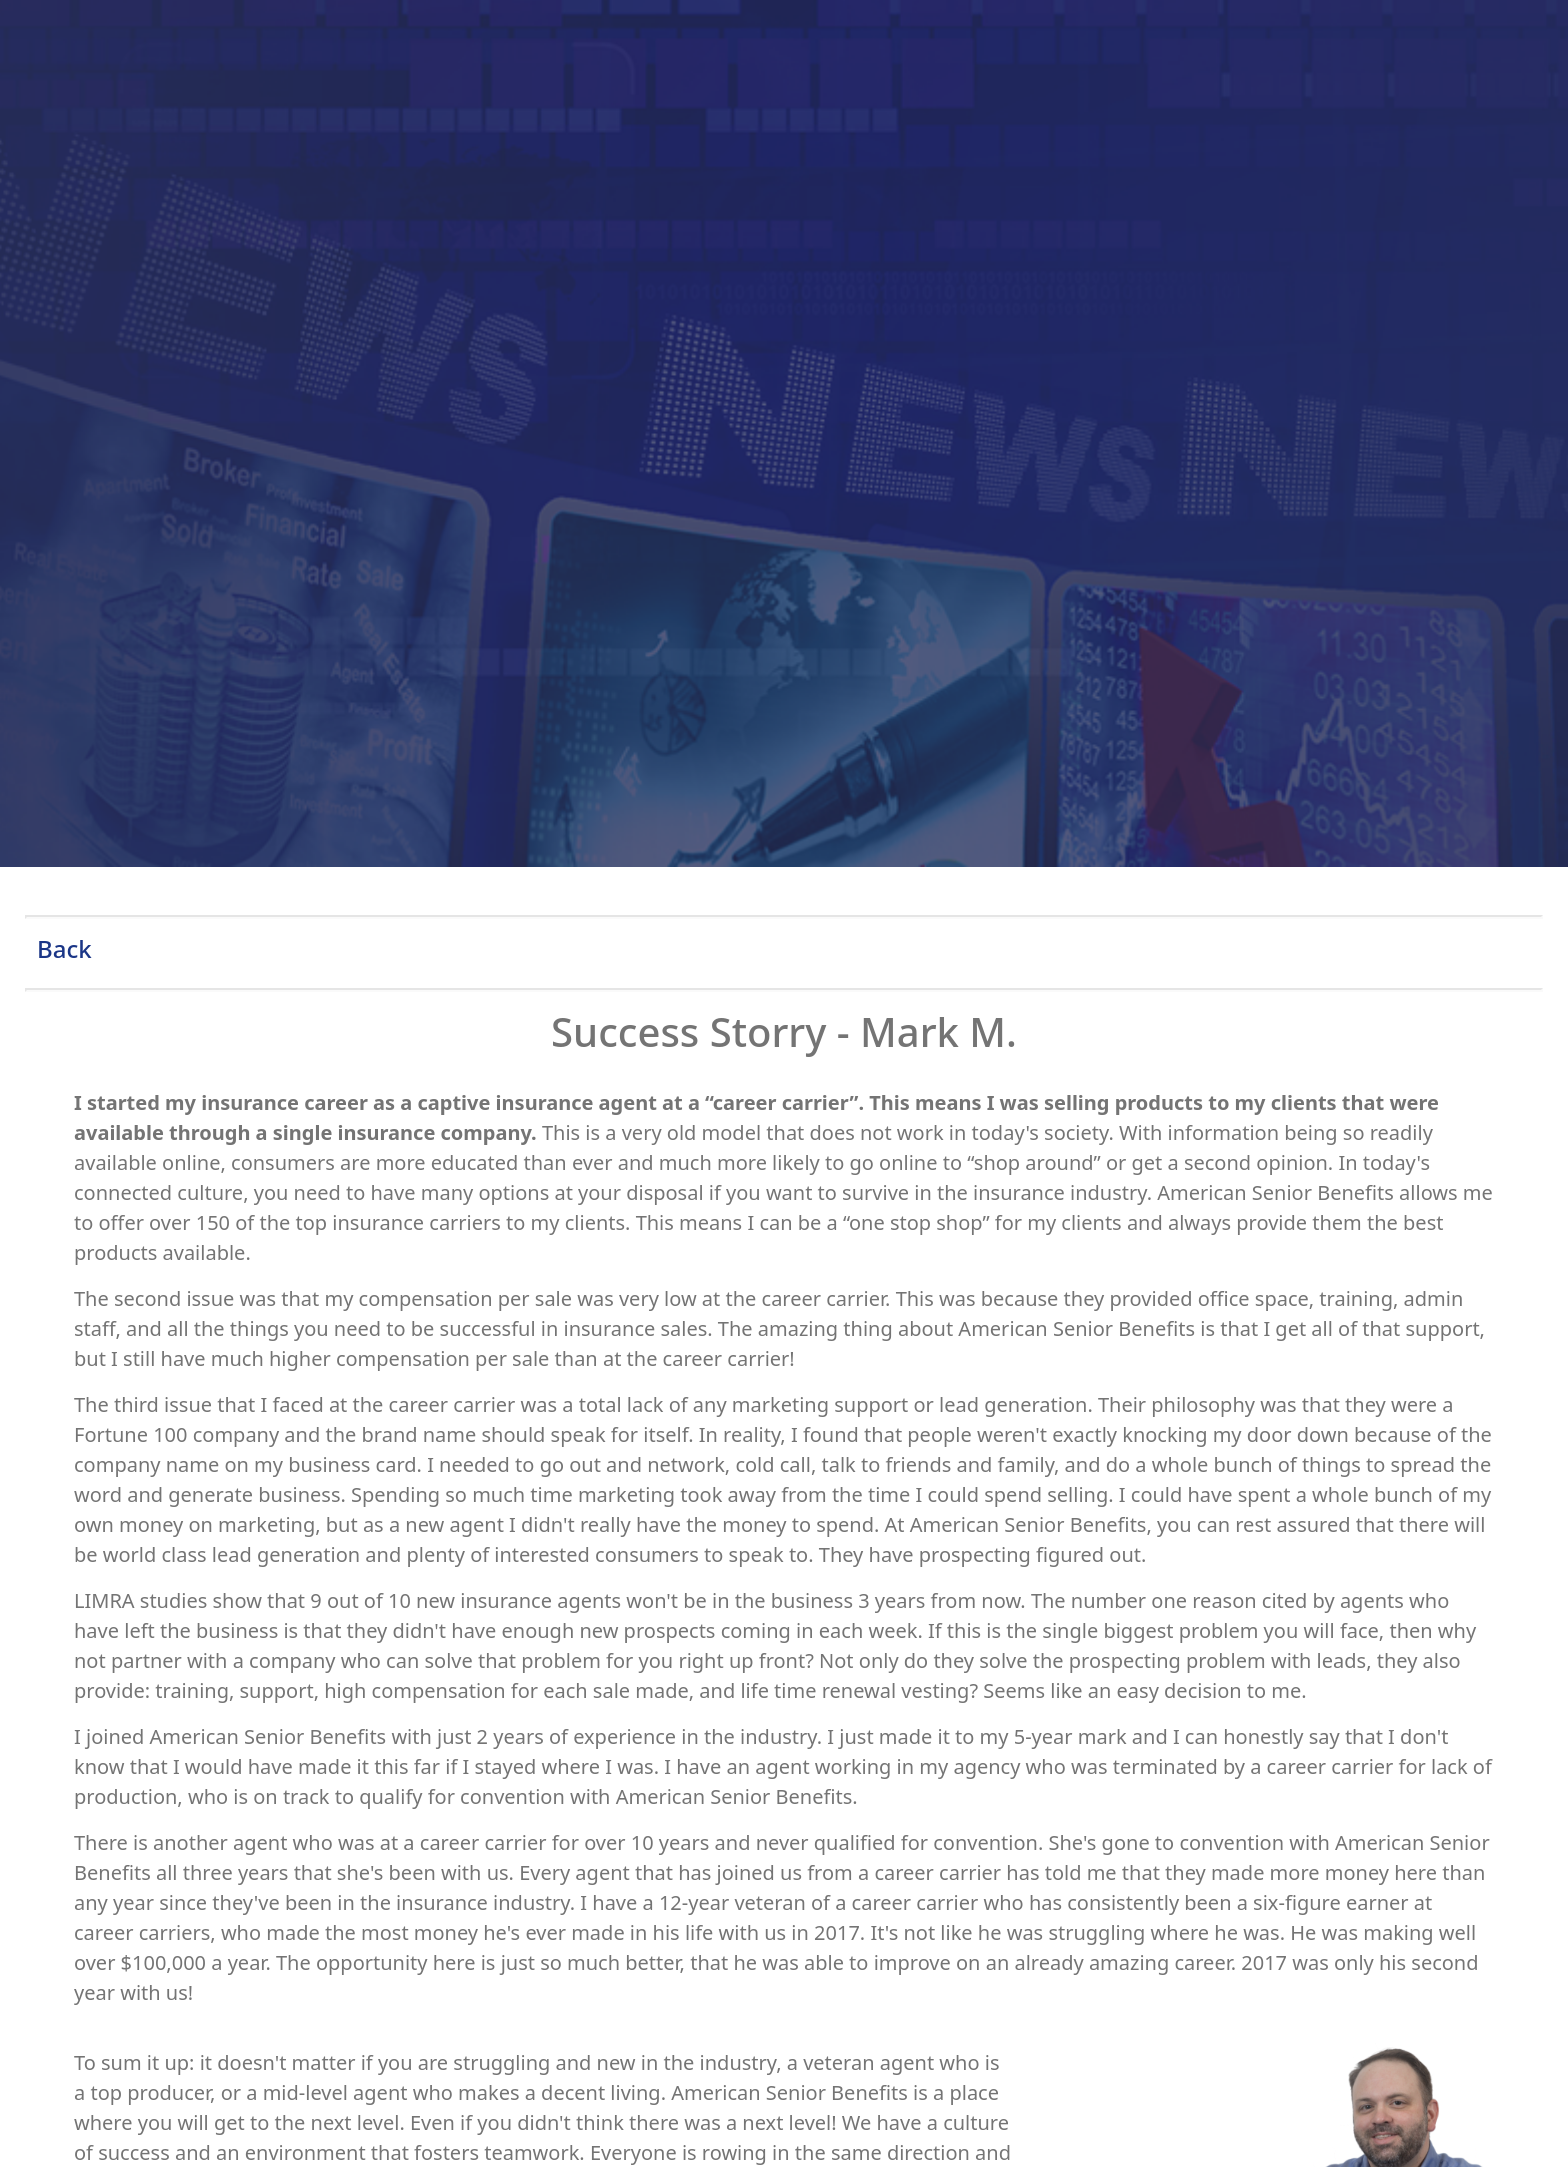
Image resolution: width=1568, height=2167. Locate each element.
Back (64, 948)
